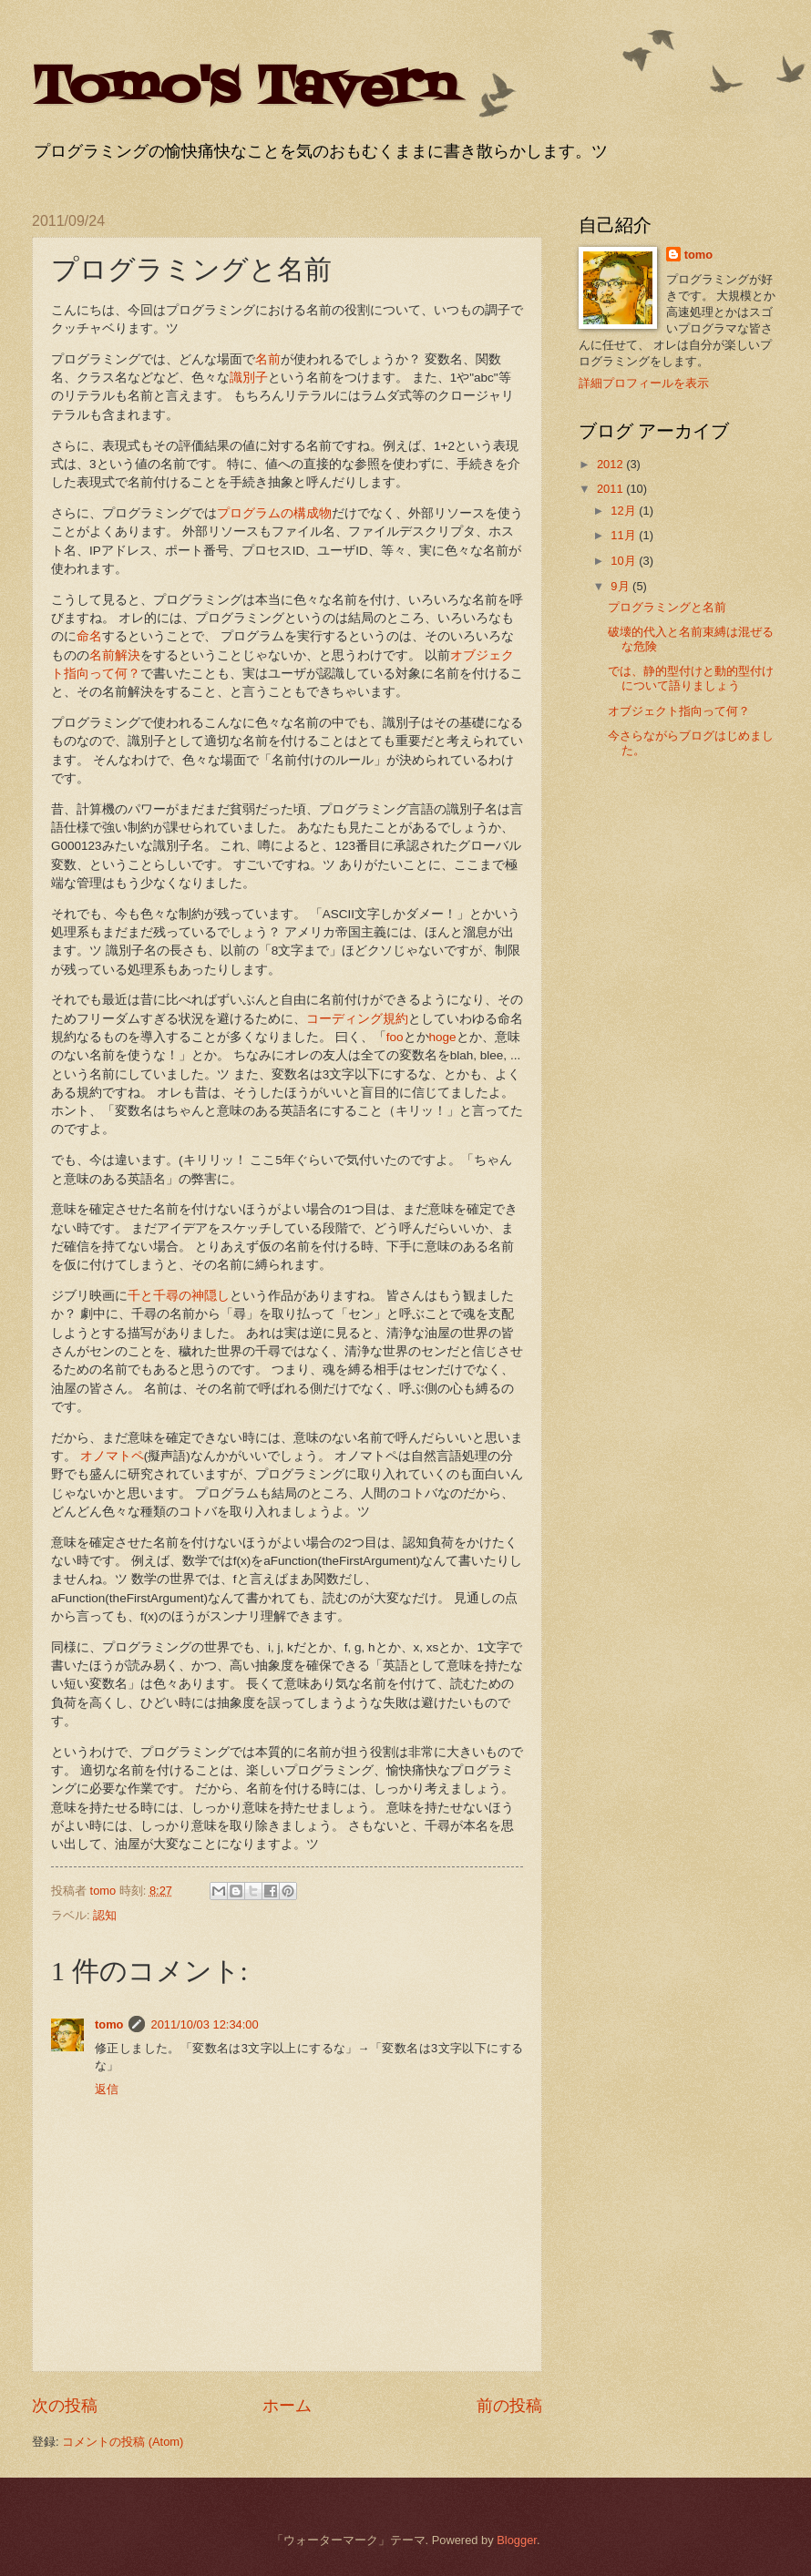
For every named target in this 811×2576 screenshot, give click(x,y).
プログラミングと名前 (667, 607)
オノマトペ (112, 1456)
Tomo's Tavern (244, 88)
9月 (621, 586)
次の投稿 (65, 2406)
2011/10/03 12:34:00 (204, 2024)
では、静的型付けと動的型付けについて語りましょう (691, 677)
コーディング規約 (357, 1019)
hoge (443, 1037)
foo (395, 1037)
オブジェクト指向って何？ (679, 711)
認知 (105, 1915)
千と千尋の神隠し (179, 1296)
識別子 (249, 377)
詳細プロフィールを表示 (644, 383)
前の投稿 (509, 2406)
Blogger (517, 2540)
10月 (625, 560)
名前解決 (114, 655)
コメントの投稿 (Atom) (122, 2441)
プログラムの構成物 (274, 513)
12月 (625, 510)
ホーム (287, 2406)
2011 (611, 489)
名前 (268, 359)
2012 (611, 464)
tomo (109, 2024)
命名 (89, 636)
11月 (625, 535)
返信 (106, 2089)
